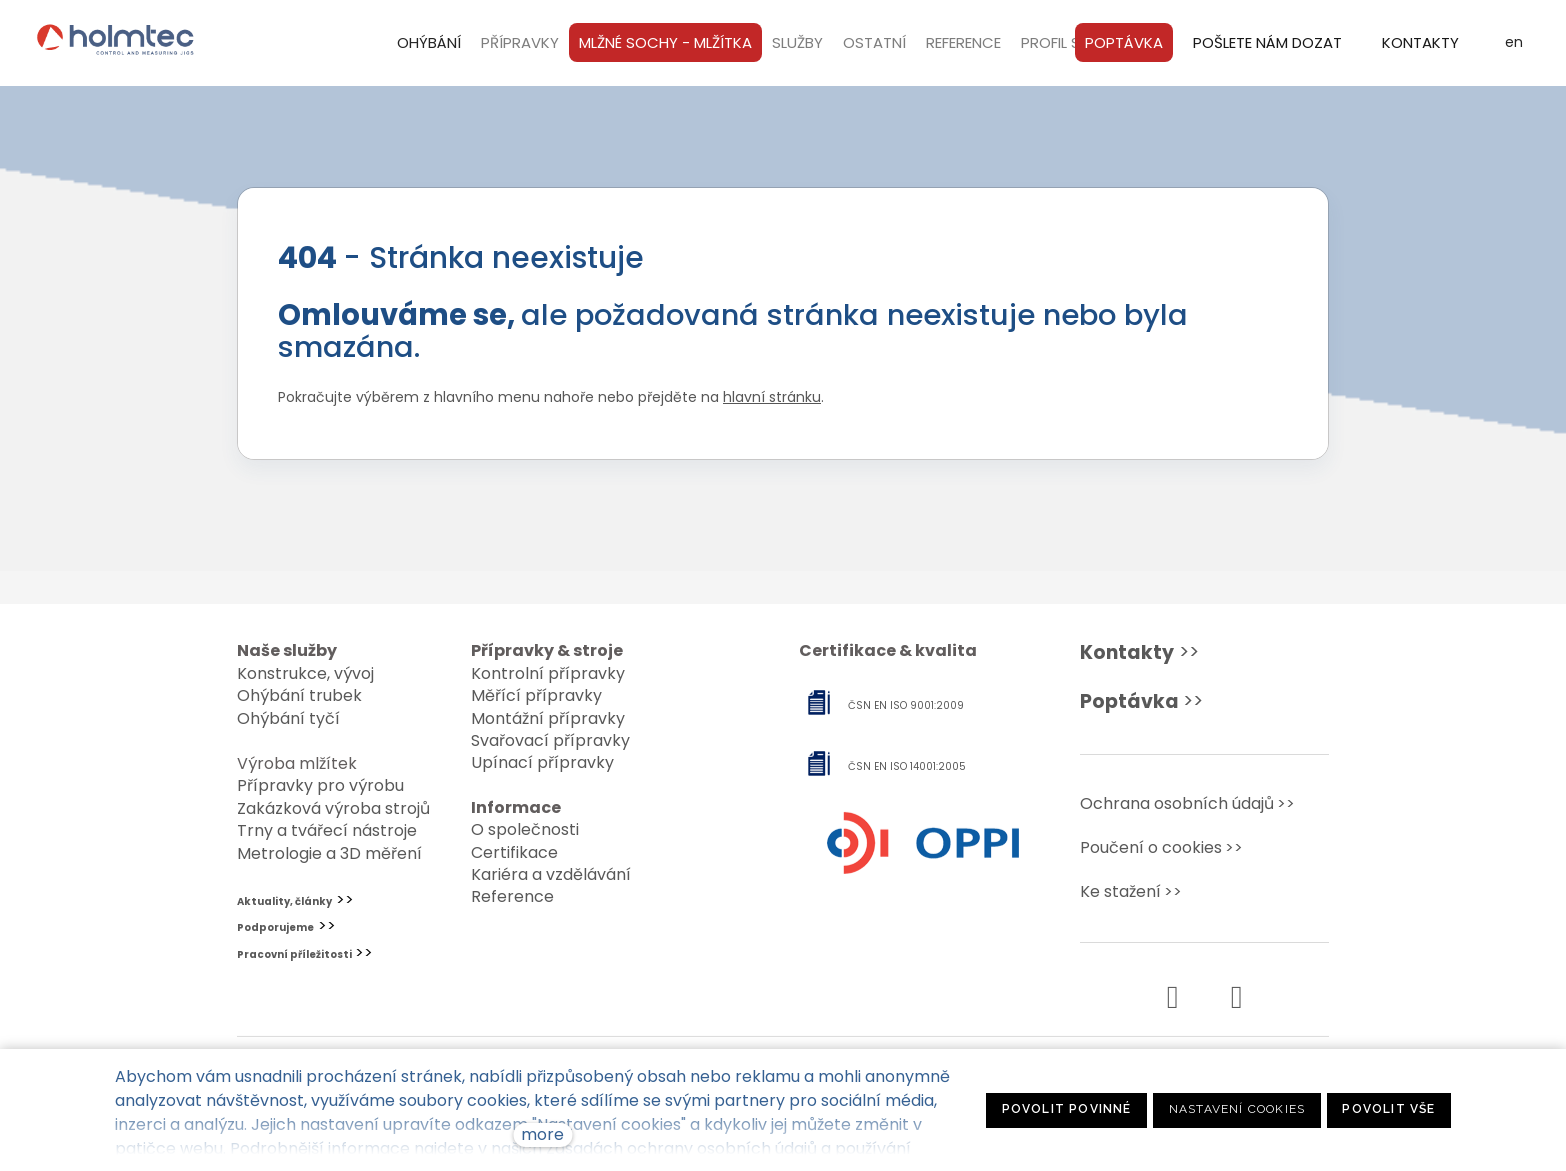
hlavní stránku (772, 407)
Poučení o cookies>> (1161, 847)
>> (1139, 652)
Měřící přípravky (536, 695)
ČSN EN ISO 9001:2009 (906, 705)
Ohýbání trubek (299, 695)
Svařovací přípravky (550, 740)
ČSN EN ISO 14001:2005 (907, 766)
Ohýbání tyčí (288, 718)
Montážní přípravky (548, 718)
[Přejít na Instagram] (1236, 997)
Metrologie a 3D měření (329, 853)
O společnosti (525, 829)
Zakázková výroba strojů (333, 808)
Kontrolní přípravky (548, 673)
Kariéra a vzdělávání (551, 874)
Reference (512, 896)
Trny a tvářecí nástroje (327, 830)
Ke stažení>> (1131, 891)
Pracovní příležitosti (294, 954)
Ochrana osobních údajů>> (1187, 803)
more (542, 1134)
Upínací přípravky (542, 762)
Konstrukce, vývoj (305, 673)
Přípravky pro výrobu (320, 785)
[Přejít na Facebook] (1172, 997)
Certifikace (514, 852)
